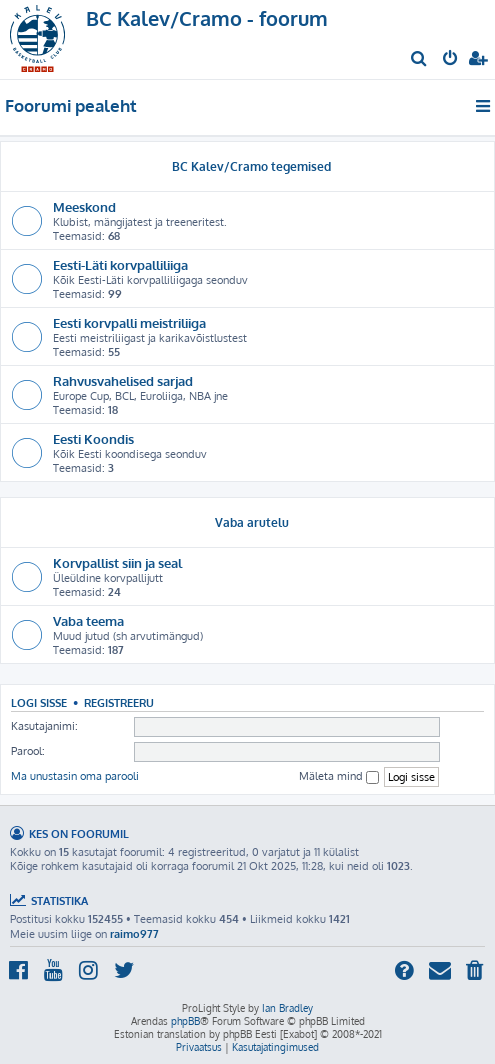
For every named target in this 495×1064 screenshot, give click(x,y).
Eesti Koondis (93, 438)
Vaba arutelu (252, 522)
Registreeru (119, 702)
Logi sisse (39, 702)
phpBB (185, 1021)
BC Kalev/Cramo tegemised (251, 166)
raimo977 (134, 934)
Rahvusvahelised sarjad (123, 380)
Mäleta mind (339, 776)
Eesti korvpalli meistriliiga (129, 322)
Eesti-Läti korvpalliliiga (120, 264)
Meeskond (84, 206)
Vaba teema (88, 620)
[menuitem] (419, 60)
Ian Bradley (287, 1008)
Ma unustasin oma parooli (75, 776)
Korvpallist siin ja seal (117, 562)
